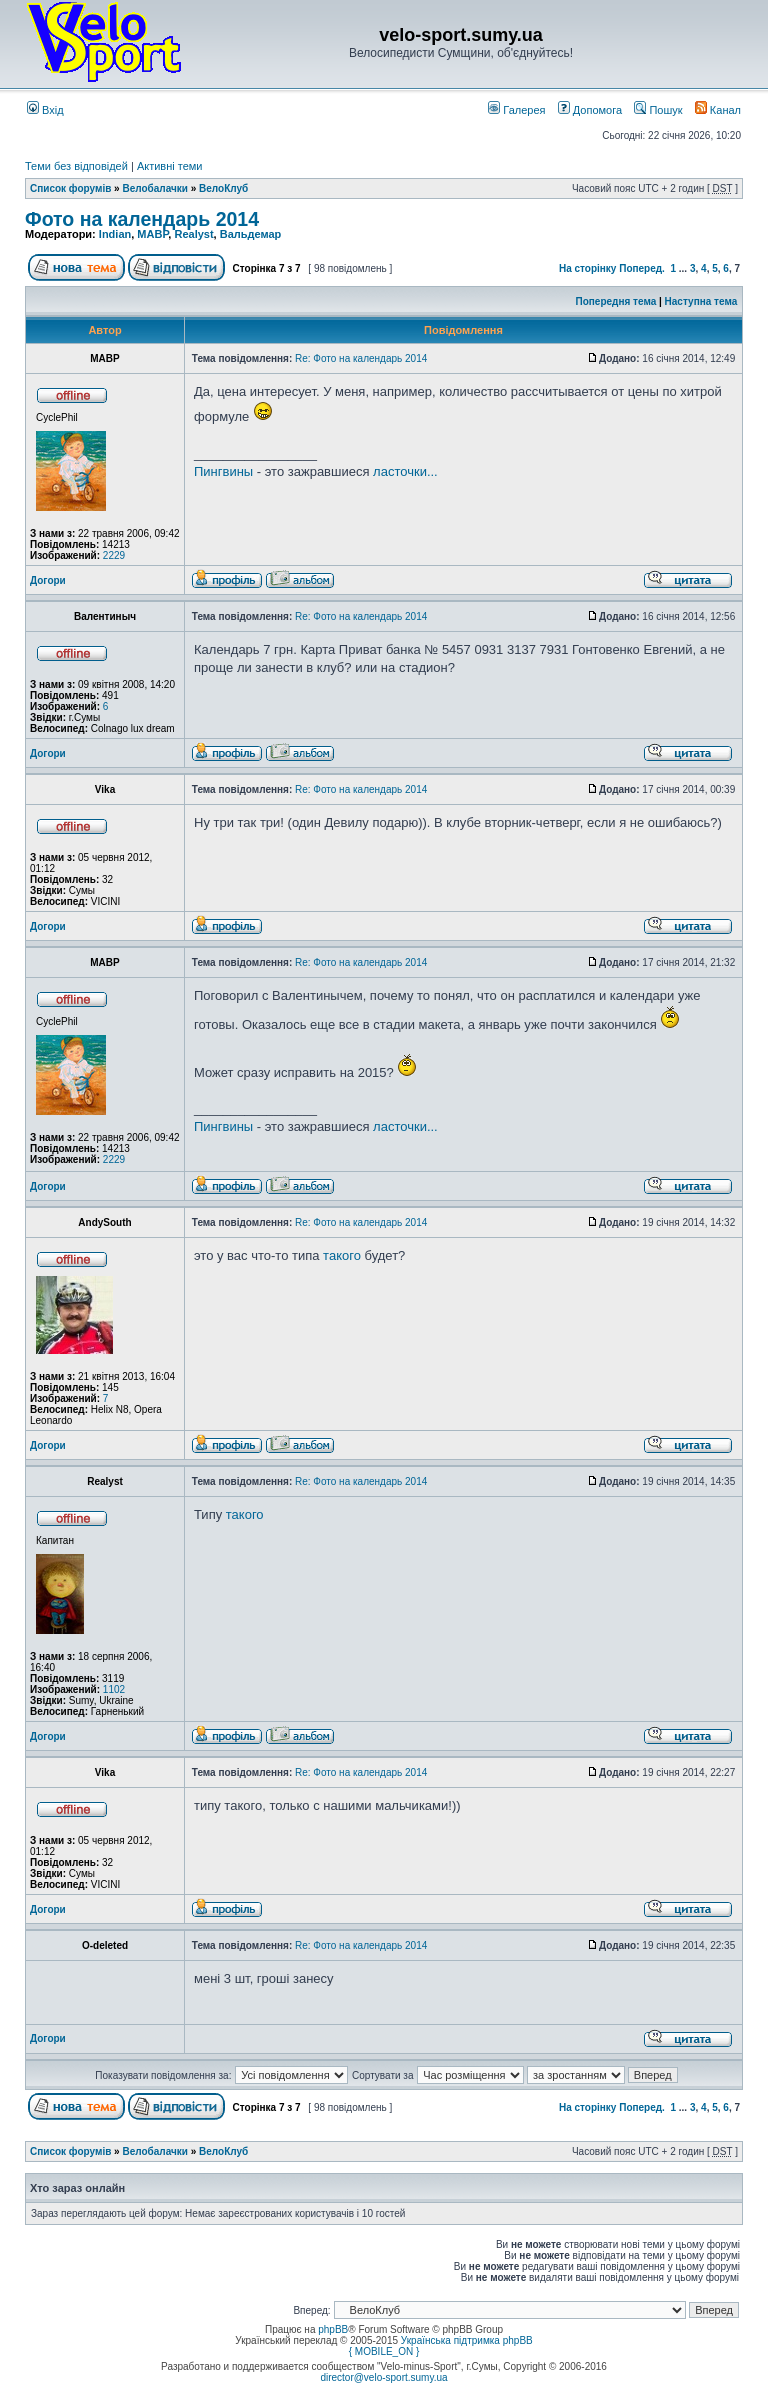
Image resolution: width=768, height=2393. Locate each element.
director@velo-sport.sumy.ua (383, 2377)
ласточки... (405, 471)
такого (342, 1255)
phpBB (333, 2329)
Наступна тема (701, 301)
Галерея (516, 110)
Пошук (658, 110)
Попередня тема (615, 301)
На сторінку (588, 268)
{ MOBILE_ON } (384, 2351)
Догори (48, 580)
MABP (152, 234)
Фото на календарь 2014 (142, 219)
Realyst (193, 234)
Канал (718, 110)
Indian (115, 234)
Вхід (45, 110)
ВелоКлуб (223, 188)
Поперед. (642, 268)
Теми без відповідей (76, 166)
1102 (114, 1689)
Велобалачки (154, 188)
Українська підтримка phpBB (467, 2340)
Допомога (590, 110)
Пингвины (223, 471)
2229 (114, 555)
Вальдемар (251, 234)
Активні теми (170, 166)
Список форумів (70, 188)
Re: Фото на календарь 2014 (361, 358)
